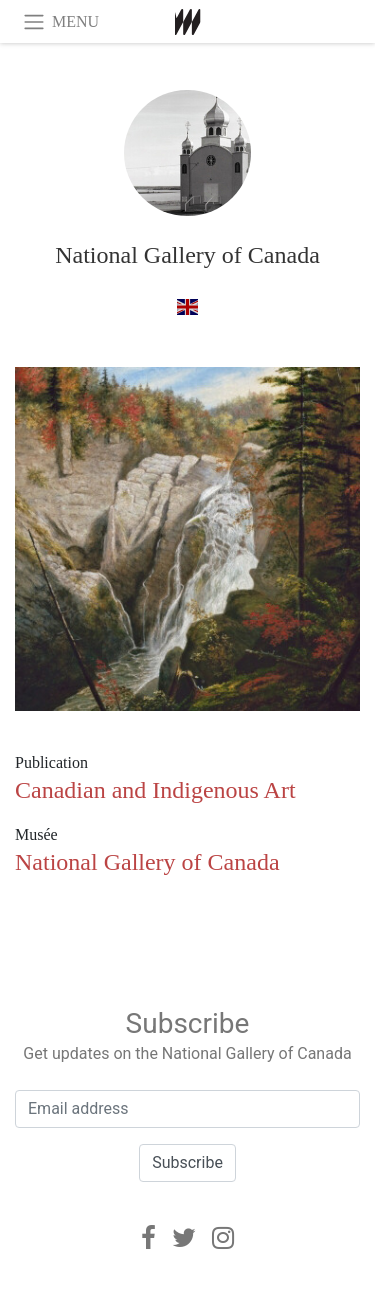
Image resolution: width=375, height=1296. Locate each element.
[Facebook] (148, 1238)
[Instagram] (223, 1238)
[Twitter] (184, 1238)
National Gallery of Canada (187, 255)
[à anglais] (187, 306)
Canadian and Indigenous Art (155, 790)
